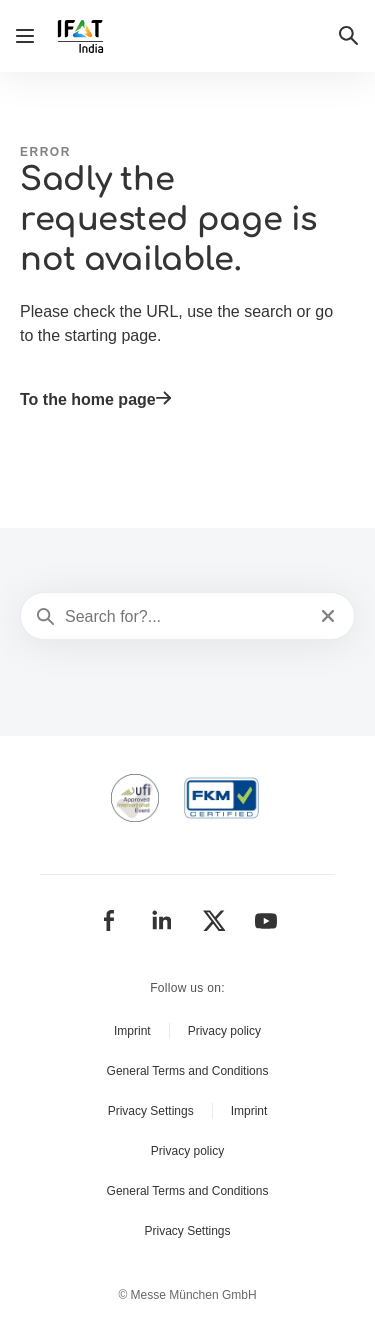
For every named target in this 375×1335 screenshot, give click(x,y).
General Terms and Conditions (188, 1071)
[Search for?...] (185, 617)
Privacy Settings (151, 1111)
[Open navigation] (25, 36)
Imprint (132, 1031)
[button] (349, 36)
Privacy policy (224, 1031)
